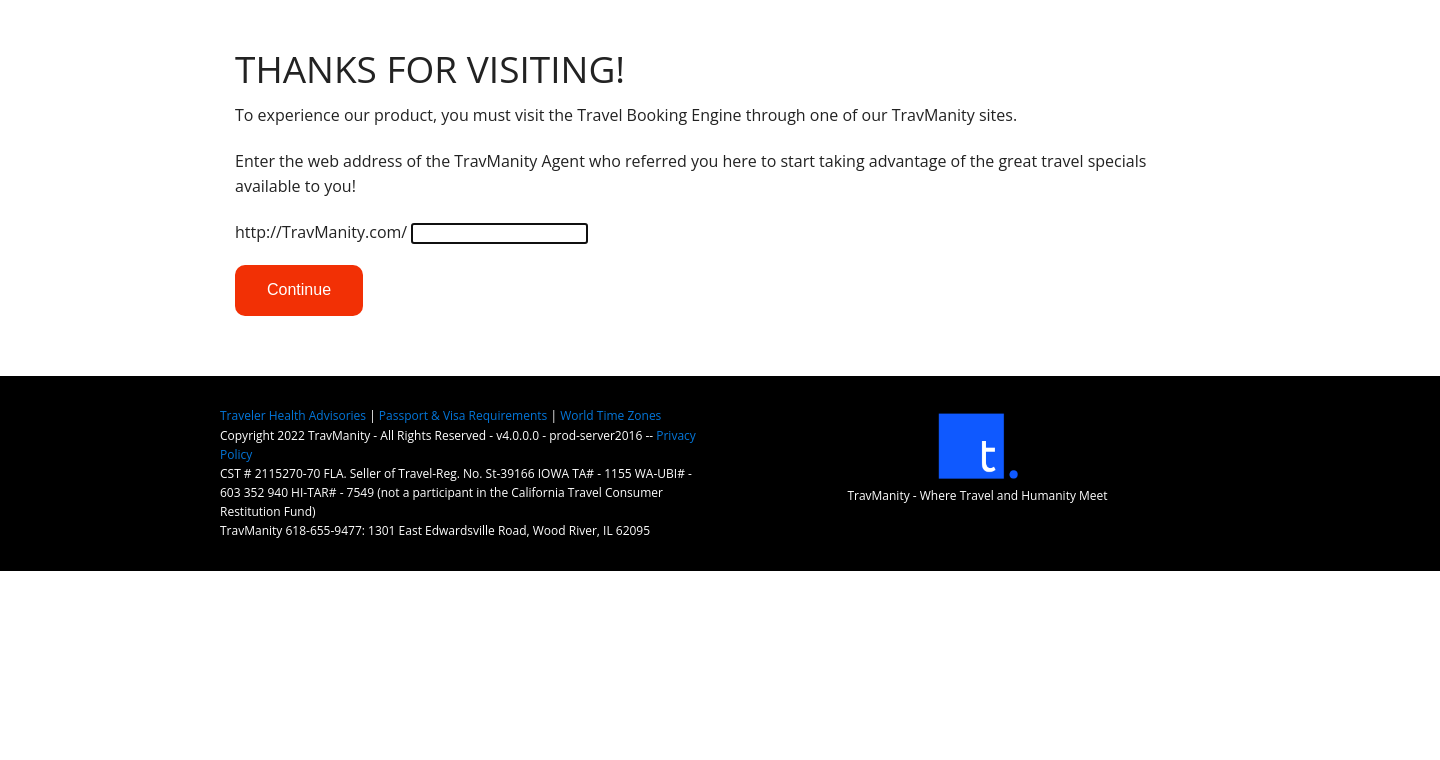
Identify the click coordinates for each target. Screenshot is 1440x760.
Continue (299, 289)
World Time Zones (610, 415)
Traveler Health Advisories (293, 415)
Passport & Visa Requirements (463, 415)
